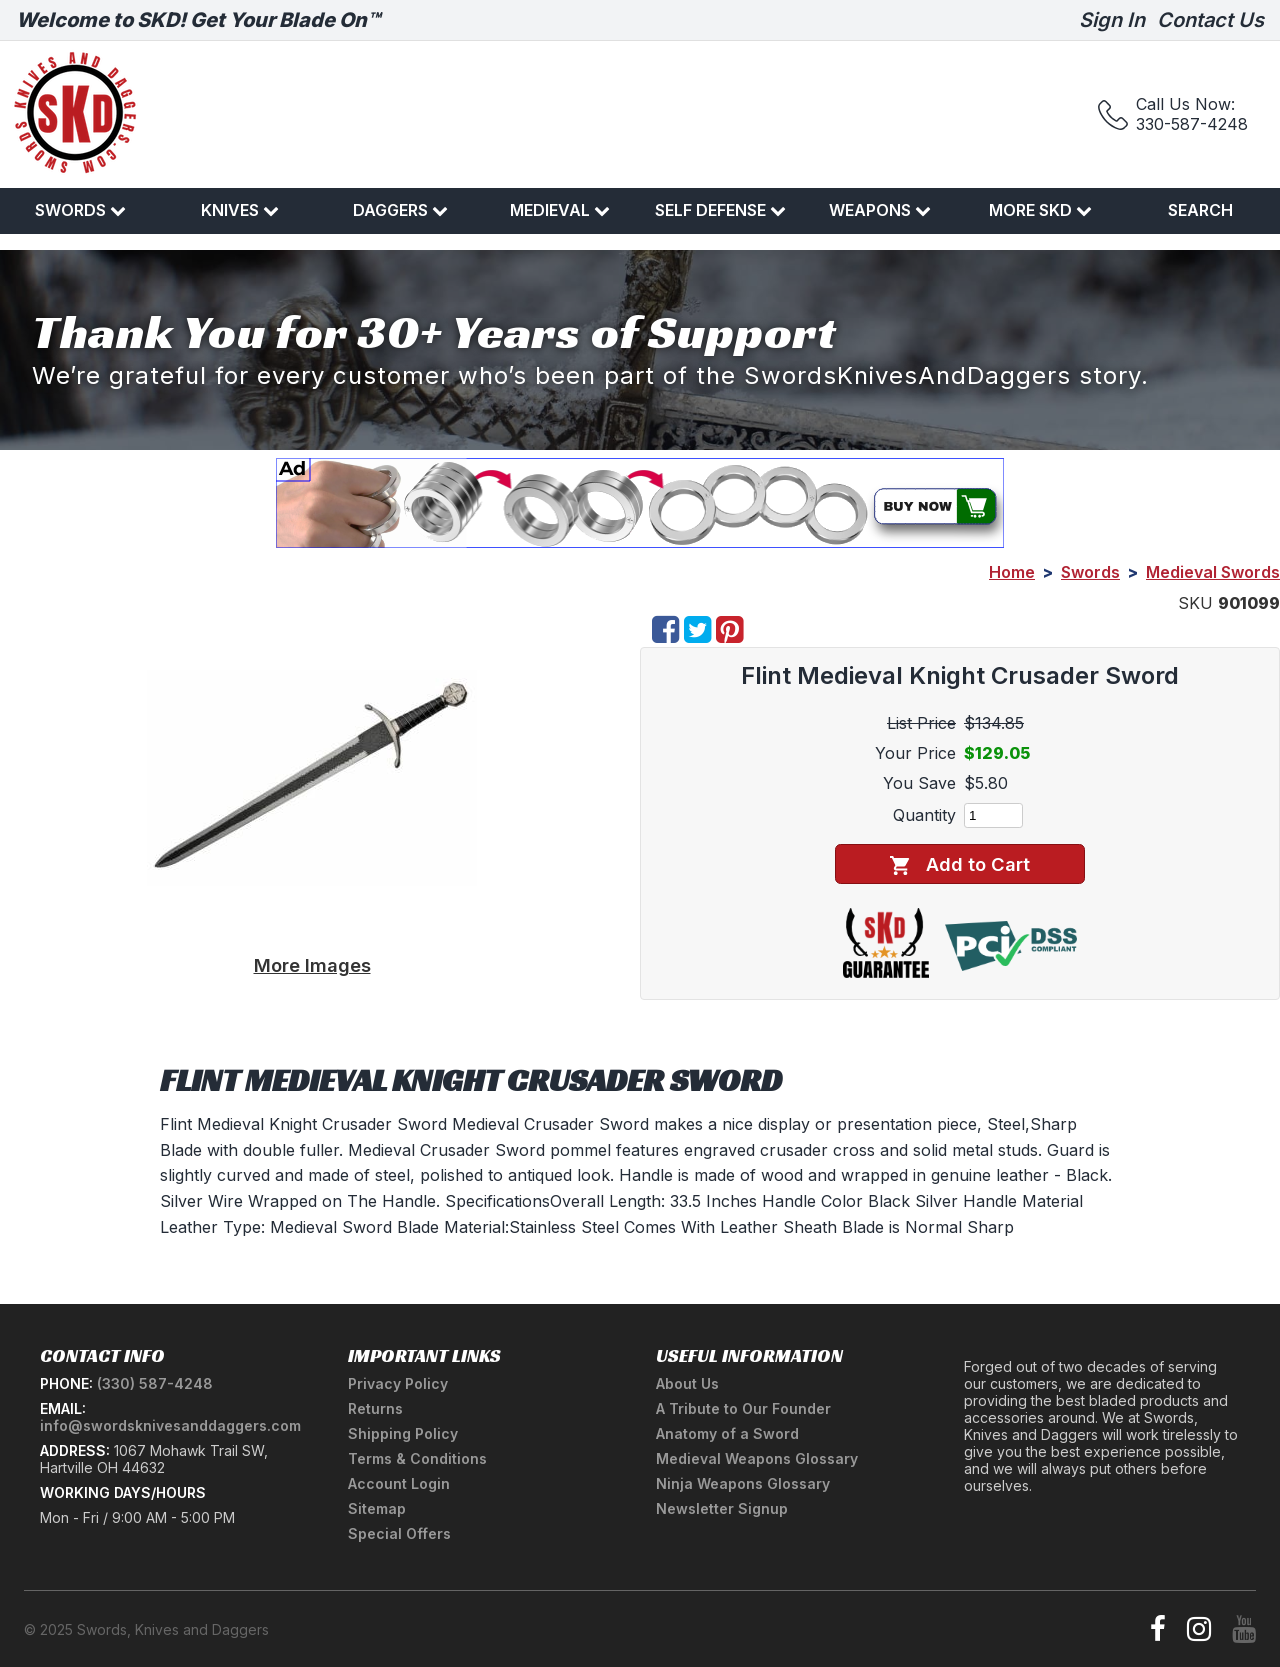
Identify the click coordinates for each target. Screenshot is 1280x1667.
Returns (375, 1408)
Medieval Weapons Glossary (757, 1458)
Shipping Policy (403, 1433)
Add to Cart (959, 864)
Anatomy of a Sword (727, 1433)
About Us (687, 1383)
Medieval (560, 210)
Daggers (400, 210)
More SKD (1040, 210)
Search (1200, 210)
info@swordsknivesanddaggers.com (170, 1425)
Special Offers (399, 1533)
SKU (1195, 603)
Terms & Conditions (417, 1458)
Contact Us (1210, 20)
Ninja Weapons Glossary (743, 1483)
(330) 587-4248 (155, 1383)
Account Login (399, 1483)
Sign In (1112, 20)
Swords (80, 210)
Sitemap (377, 1508)
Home (1012, 572)
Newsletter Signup (722, 1508)
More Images (312, 965)
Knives (240, 210)
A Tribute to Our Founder (743, 1408)
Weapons (880, 210)
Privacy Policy (398, 1383)
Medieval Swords (1213, 572)
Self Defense (720, 210)
